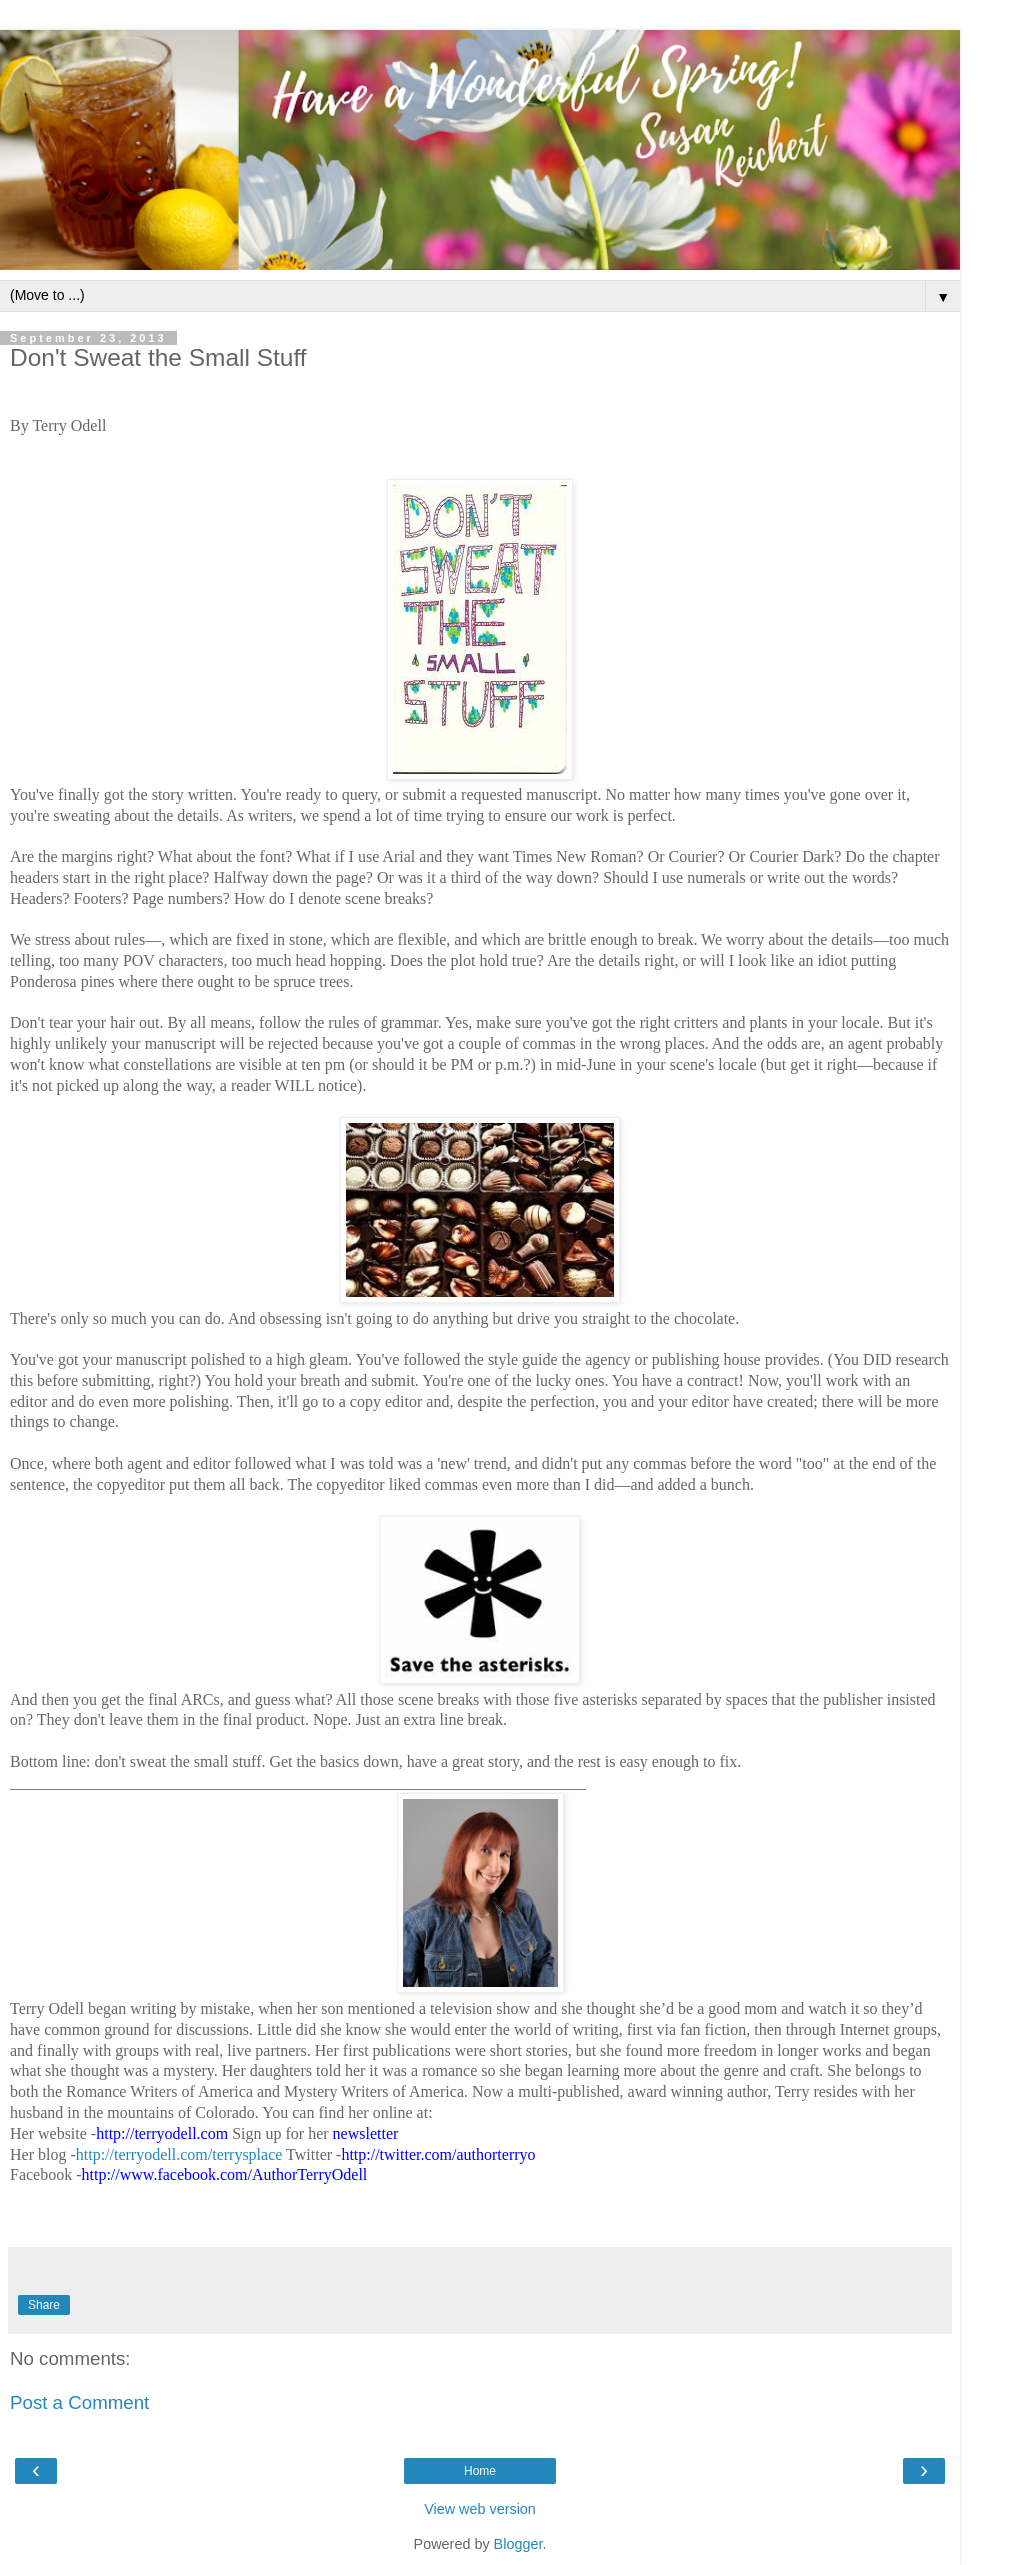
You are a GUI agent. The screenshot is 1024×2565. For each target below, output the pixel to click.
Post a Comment (79, 2402)
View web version (480, 2509)
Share (44, 2305)
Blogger (518, 2544)
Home (480, 2471)
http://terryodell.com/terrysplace (179, 2154)
